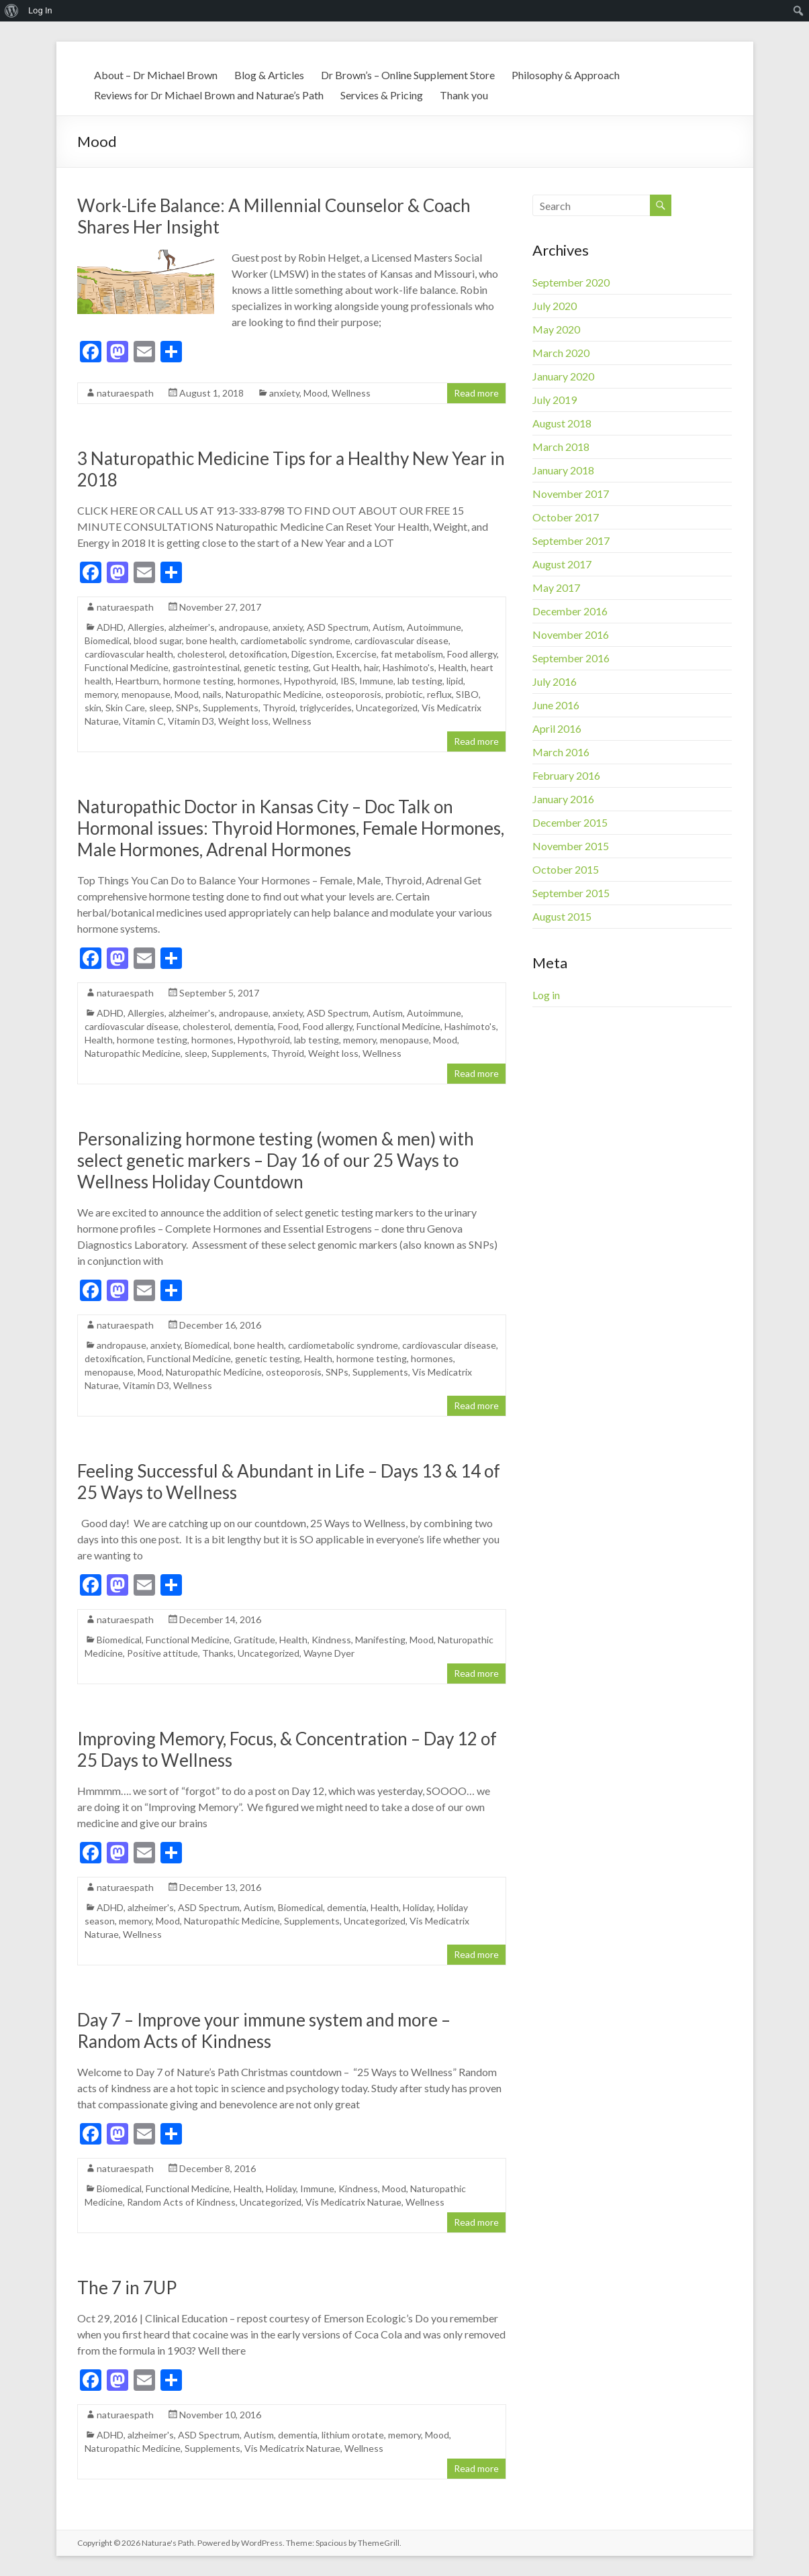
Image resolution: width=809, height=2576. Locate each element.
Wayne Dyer (328, 1653)
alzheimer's (192, 627)
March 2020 (560, 352)
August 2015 (561, 916)
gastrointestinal (206, 667)
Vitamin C (143, 721)
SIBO (467, 694)
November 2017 (570, 493)
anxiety (284, 393)
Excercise (356, 654)
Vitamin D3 (191, 721)
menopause (146, 694)
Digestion (311, 654)
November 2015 (570, 845)
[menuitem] (11, 10)
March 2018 (560, 446)
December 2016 (570, 611)
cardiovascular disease (401, 640)
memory (101, 694)
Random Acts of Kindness (181, 2202)
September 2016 (571, 658)
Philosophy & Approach (566, 74)
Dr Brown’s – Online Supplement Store (408, 74)
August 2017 (561, 564)
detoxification (258, 654)
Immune (376, 680)
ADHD (110, 627)
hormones (259, 680)
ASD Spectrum (338, 627)
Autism (388, 627)
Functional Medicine (127, 667)
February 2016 (566, 775)
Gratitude (254, 1639)
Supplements (230, 707)
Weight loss (243, 721)
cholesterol (201, 654)
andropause (244, 627)
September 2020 (571, 282)
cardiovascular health (129, 654)
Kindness (331, 1639)
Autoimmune (434, 627)
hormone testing (198, 680)
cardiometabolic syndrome (295, 640)
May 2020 (556, 329)
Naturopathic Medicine (274, 694)
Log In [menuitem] (40, 10)
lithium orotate (353, 2434)
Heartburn (137, 680)
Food (288, 1026)
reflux (439, 694)
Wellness (351, 393)
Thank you (464, 95)
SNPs (187, 707)
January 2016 (563, 798)
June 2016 (555, 705)
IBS (347, 680)
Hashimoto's (408, 667)
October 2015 (565, 869)
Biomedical (107, 640)
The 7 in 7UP (127, 2287)
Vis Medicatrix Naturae (353, 2202)
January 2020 (563, 376)
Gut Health (336, 667)
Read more (476, 393)
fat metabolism (412, 654)
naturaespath (125, 393)
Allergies (146, 627)
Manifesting (380, 1639)
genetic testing (276, 667)
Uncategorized (387, 707)
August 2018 (561, 423)
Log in (546, 994)
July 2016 (554, 681)
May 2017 (556, 587)
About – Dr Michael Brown (156, 74)
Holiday (418, 1907)
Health (452, 667)
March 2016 (560, 751)
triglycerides (325, 707)
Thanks (218, 1653)
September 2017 (571, 540)
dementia (254, 1026)
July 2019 (554, 399)
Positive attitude (162, 1653)
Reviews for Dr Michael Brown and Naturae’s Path (209, 95)
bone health (211, 640)
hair (371, 667)
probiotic (404, 694)
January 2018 (563, 470)
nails (212, 694)
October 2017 (565, 517)
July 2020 (554, 305)
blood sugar (158, 640)
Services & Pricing (381, 95)
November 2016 (570, 634)
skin (93, 707)
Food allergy (472, 654)
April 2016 (556, 728)
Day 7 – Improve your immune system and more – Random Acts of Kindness (263, 2030)
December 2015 (570, 822)
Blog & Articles (269, 74)
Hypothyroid (310, 680)
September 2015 (571, 892)
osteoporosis (353, 694)
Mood (315, 393)
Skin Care (125, 707)
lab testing (419, 680)
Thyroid (279, 707)
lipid (454, 680)
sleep (160, 707)
